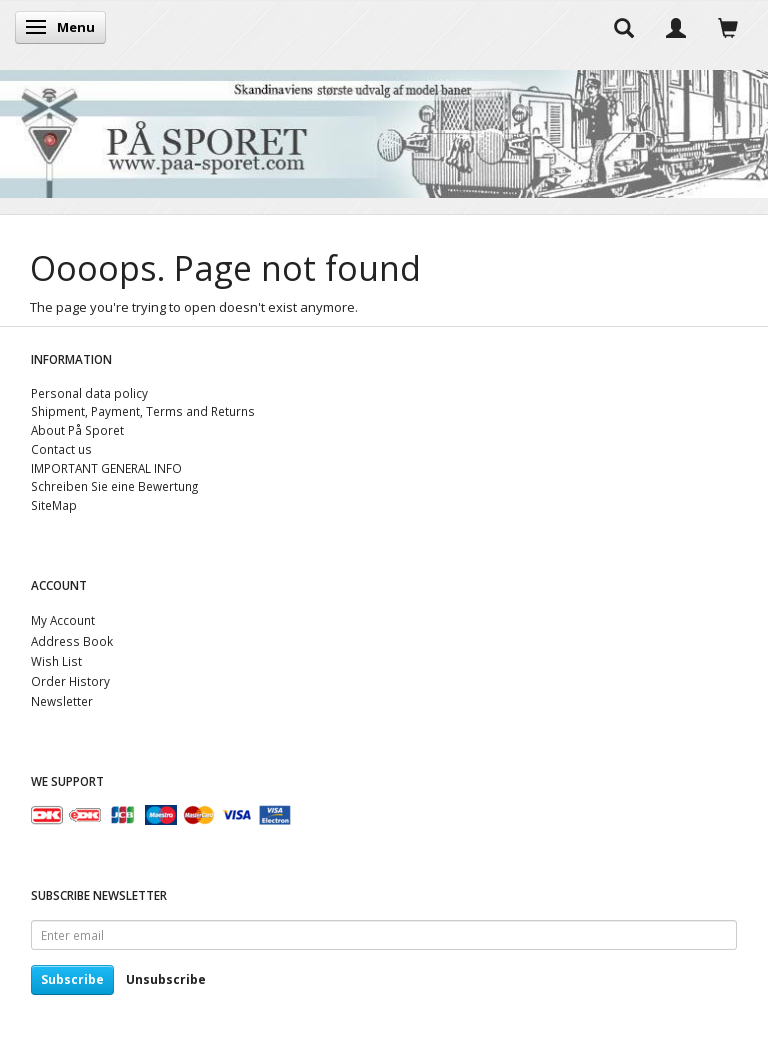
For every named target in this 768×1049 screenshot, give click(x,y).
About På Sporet (77, 430)
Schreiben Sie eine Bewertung (114, 486)
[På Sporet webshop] (384, 129)
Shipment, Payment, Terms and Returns (143, 411)
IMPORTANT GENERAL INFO (106, 468)
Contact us (61, 449)
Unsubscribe (166, 979)
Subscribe (72, 979)
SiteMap (54, 505)
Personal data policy (89, 393)
